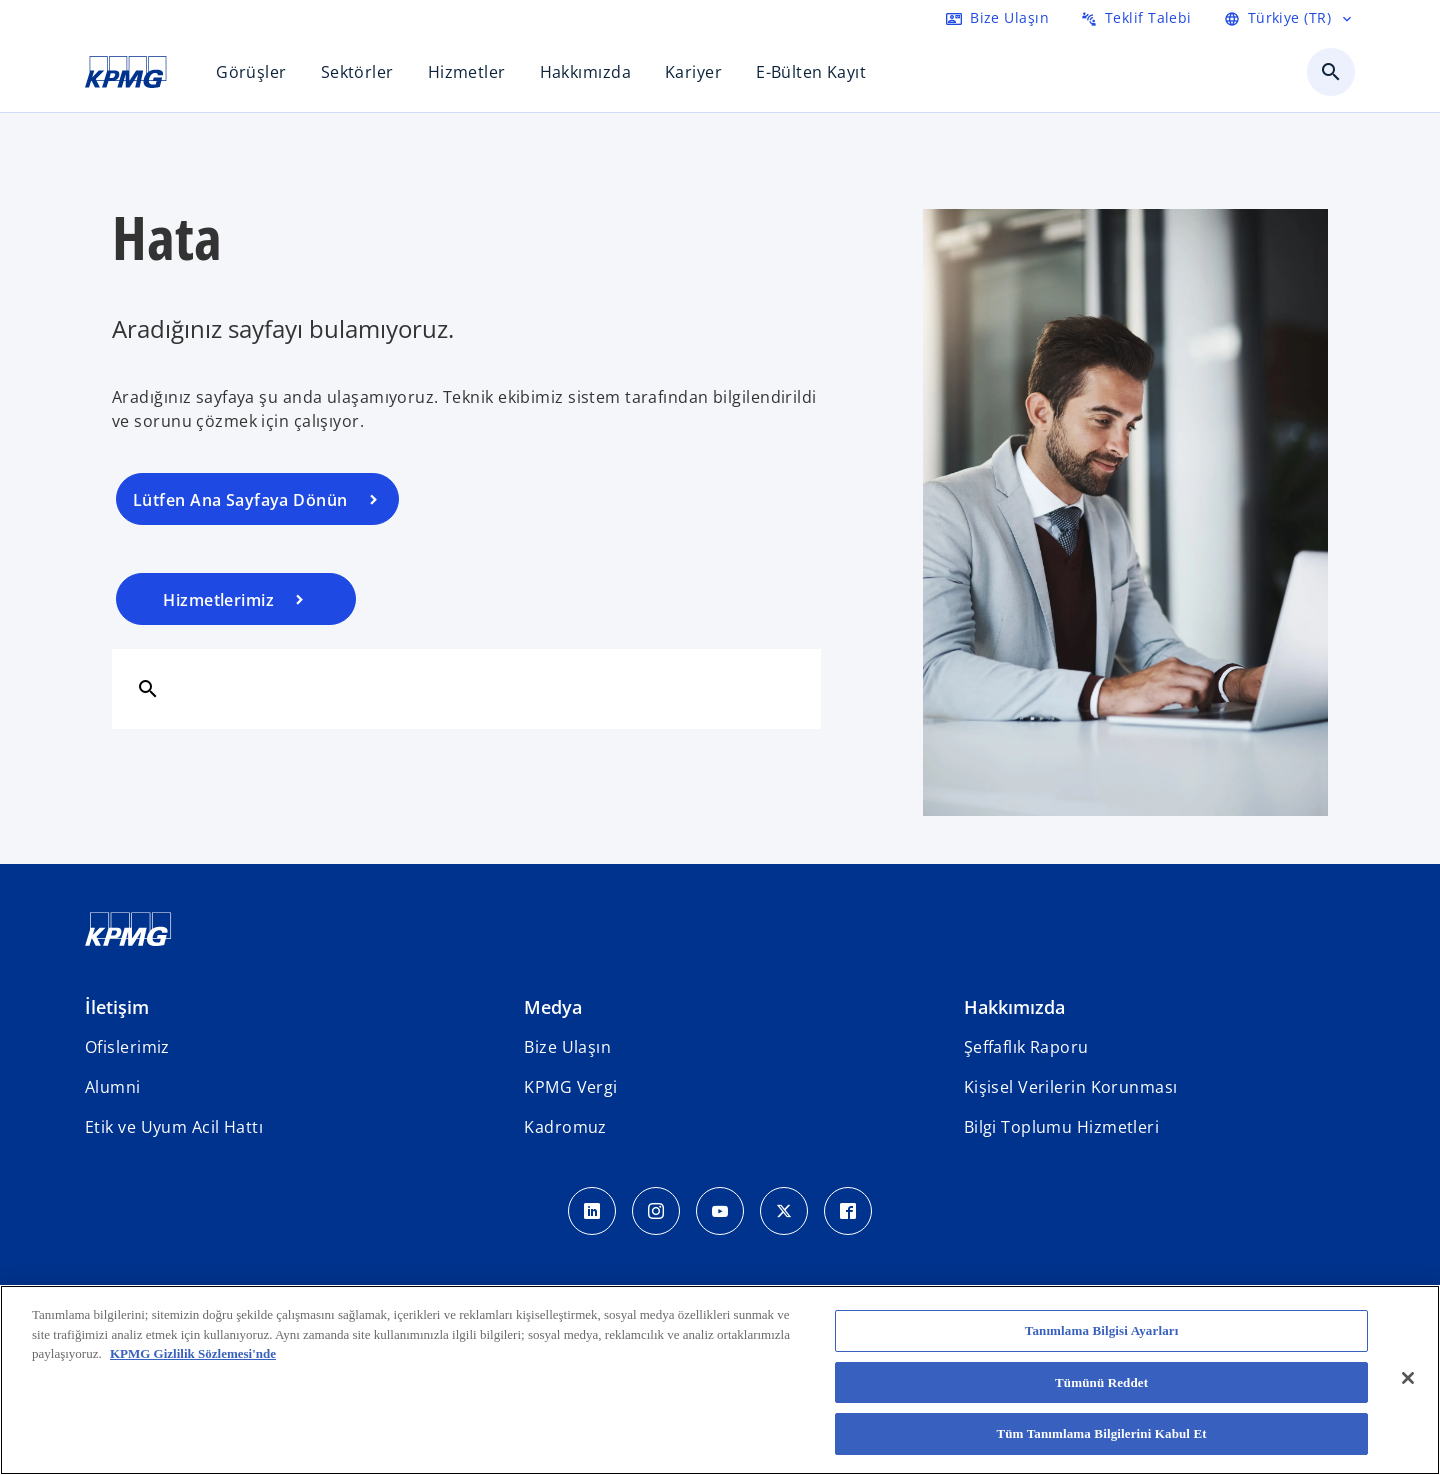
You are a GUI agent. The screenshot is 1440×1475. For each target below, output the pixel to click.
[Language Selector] (1289, 18)
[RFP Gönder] (1136, 18)
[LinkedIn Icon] (592, 1211)
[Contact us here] (997, 18)
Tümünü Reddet (1101, 1382)
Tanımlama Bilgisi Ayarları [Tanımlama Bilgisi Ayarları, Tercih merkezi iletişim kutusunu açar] (1102, 1330)
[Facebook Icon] (848, 1211)
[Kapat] (1408, 1378)
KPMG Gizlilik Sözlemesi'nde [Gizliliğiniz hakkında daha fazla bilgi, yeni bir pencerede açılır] (193, 1353)
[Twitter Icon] (784, 1211)
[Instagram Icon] (656, 1211)
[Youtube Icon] (720, 1211)
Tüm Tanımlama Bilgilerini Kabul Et (1101, 1433)
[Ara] (148, 688)
